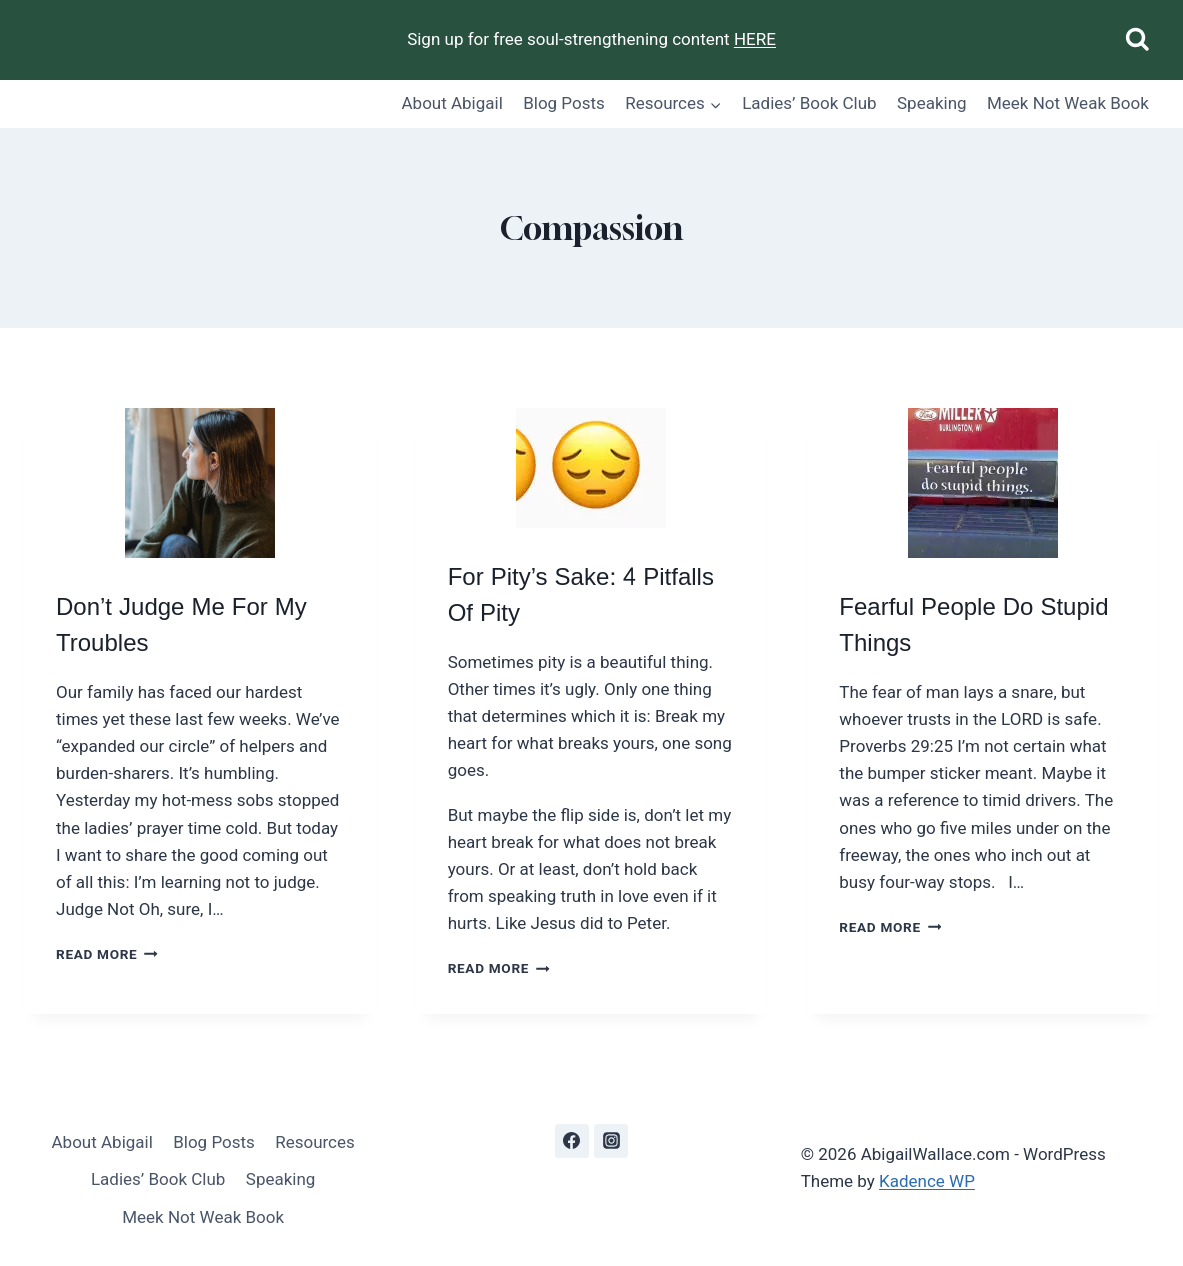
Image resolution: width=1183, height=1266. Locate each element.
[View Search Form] (1137, 40)
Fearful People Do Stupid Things (973, 625)
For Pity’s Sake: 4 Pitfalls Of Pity (581, 595)
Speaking (932, 103)
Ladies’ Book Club (809, 103)
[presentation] (200, 483)
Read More (107, 954)
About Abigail (452, 103)
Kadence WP (927, 1181)
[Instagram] (611, 1141)
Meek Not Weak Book (1068, 103)
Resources (315, 1142)
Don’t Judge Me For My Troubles (181, 625)
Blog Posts (564, 103)
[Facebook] (572, 1141)
